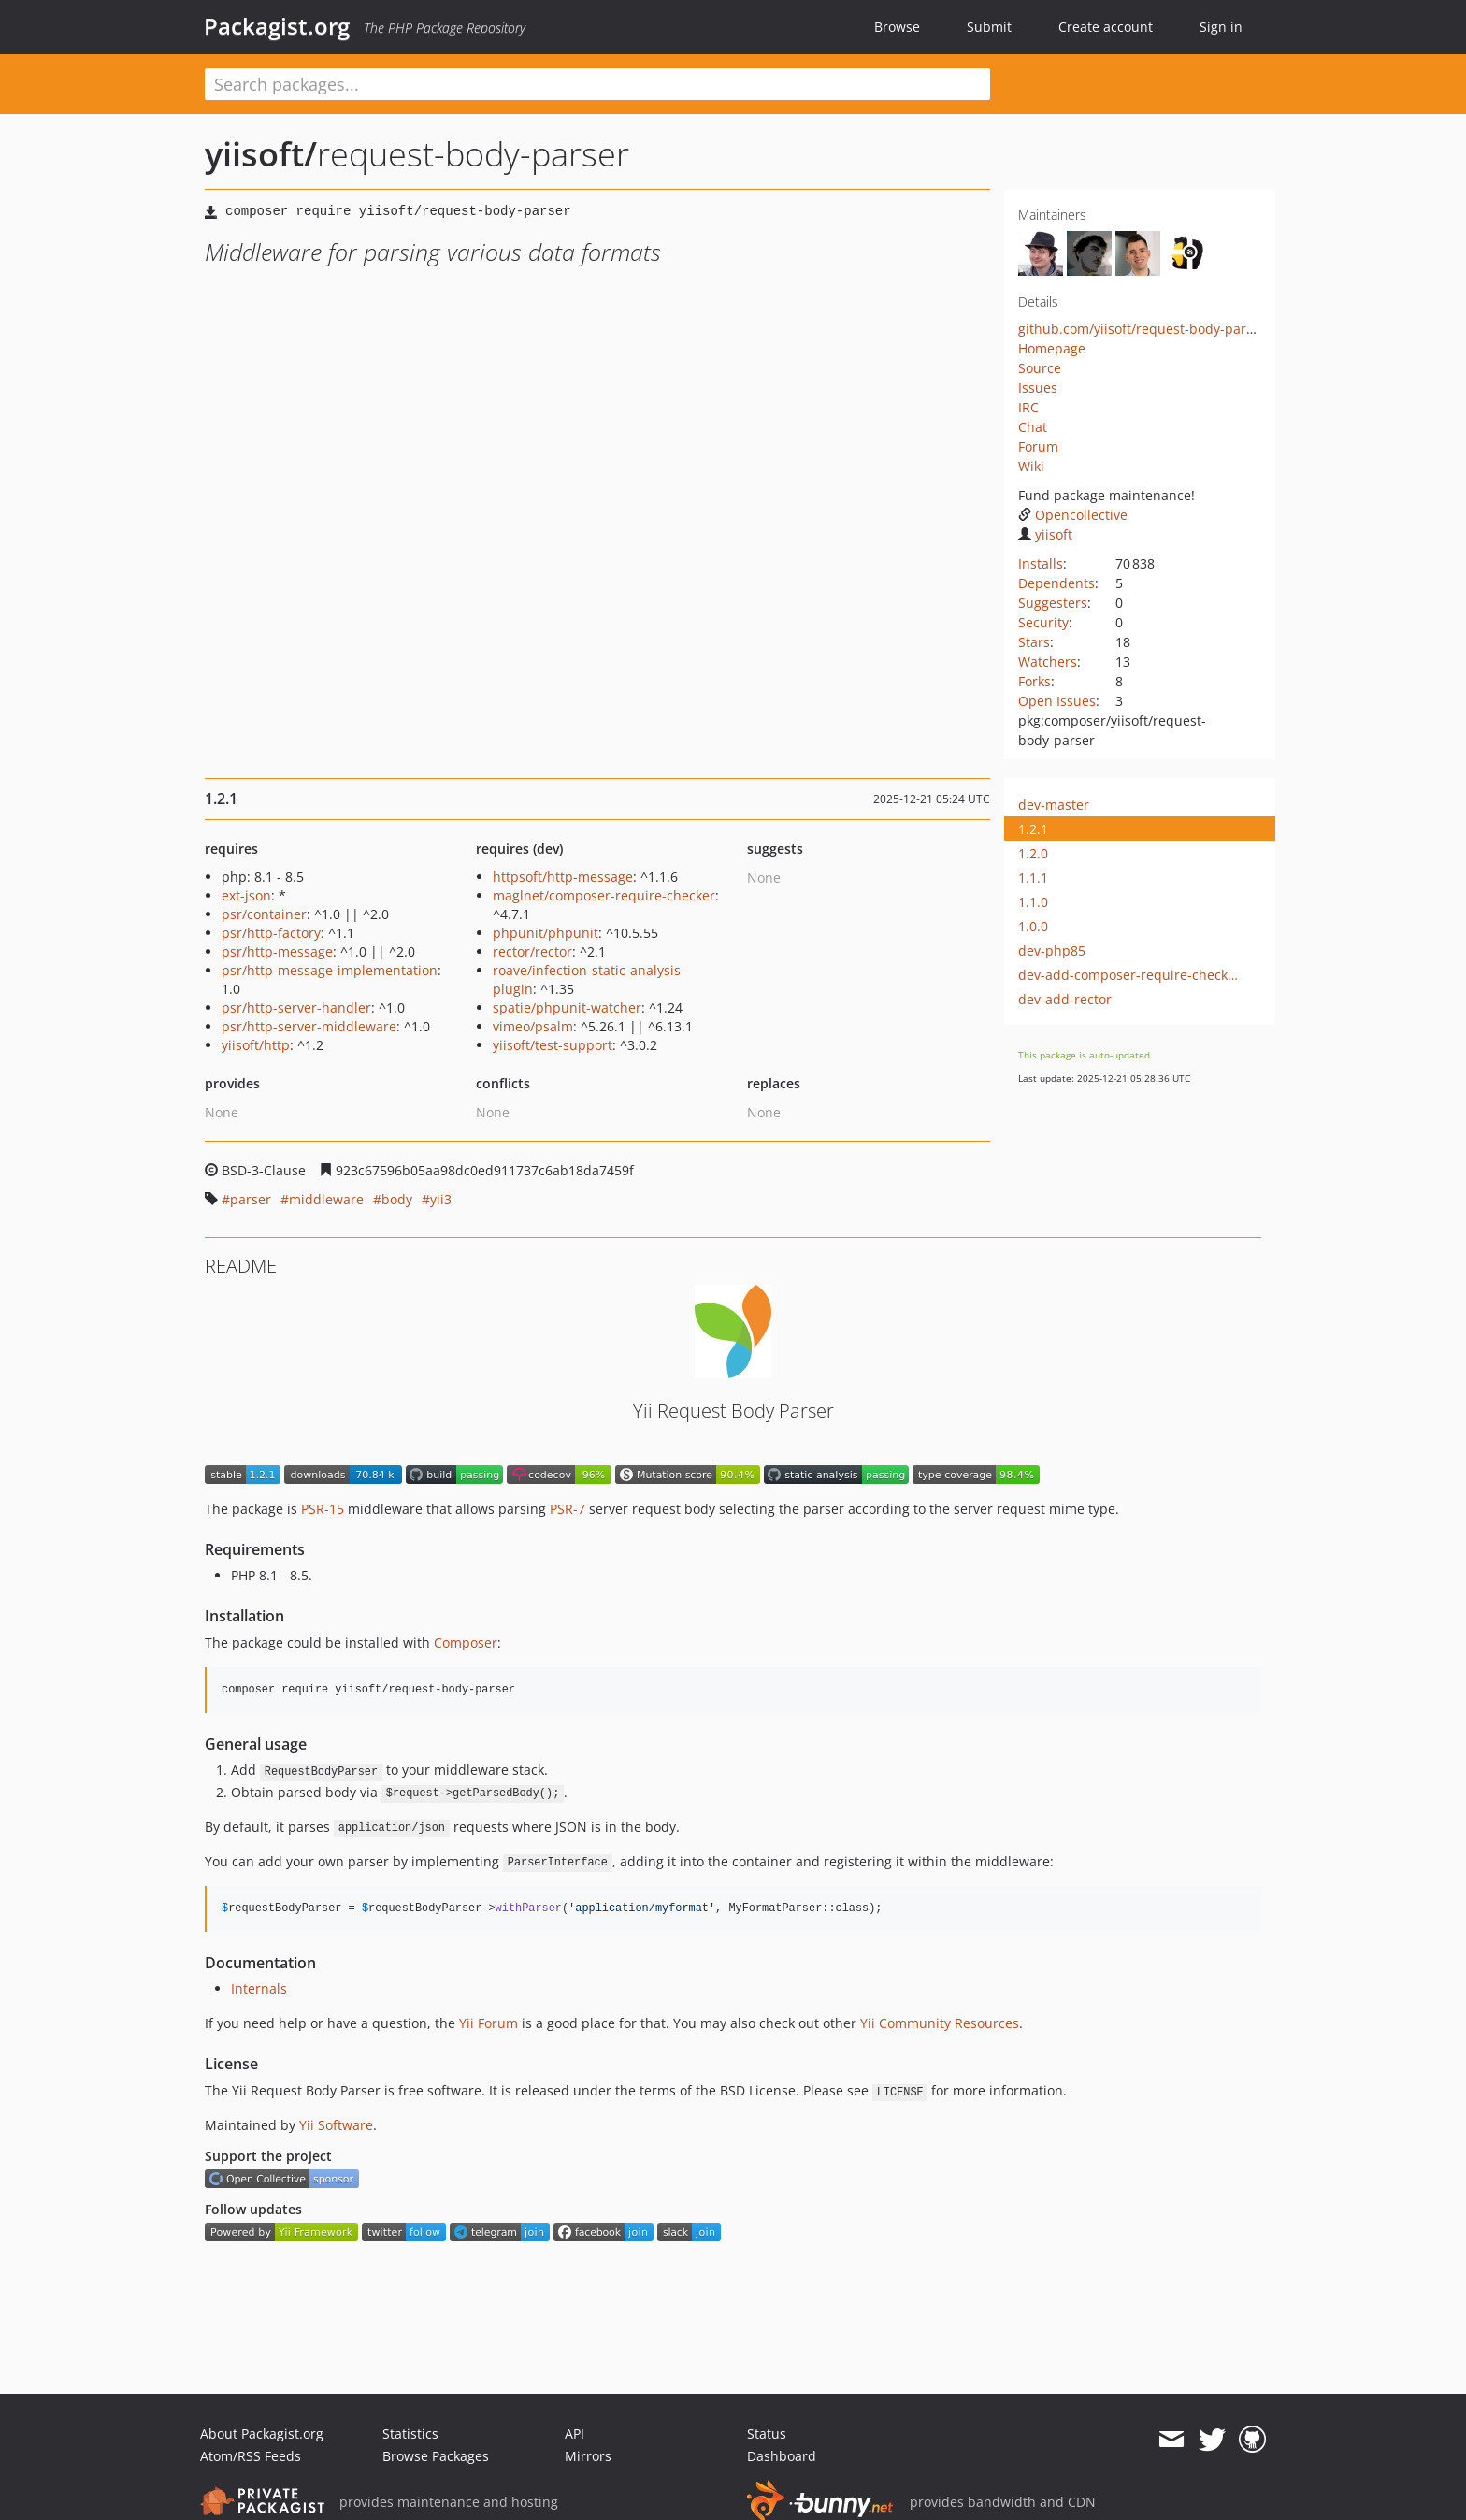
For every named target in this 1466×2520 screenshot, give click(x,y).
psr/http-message (277, 951)
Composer (465, 1642)
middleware (326, 1199)
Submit (989, 27)
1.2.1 (1033, 829)
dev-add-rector (1065, 999)
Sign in (1221, 27)
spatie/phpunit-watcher (567, 1007)
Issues (1037, 387)
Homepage (1051, 348)
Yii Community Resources (939, 2023)
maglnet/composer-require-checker (604, 895)
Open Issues (1057, 701)
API (574, 2433)
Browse (897, 27)
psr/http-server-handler (296, 1007)
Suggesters (1052, 603)
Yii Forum (488, 2023)
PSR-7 (567, 1509)
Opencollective (1073, 515)
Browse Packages (435, 2456)
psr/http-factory (271, 933)
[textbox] (597, 84)
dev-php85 (1051, 950)
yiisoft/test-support (552, 1045)
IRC (1028, 407)
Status (766, 2433)
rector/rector (532, 951)
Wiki (1031, 466)
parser (250, 1199)
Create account (1105, 27)
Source (1039, 368)
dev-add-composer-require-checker (1129, 975)
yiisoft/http (256, 1045)
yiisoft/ (261, 154)
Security (1043, 622)
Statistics (410, 2433)
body (396, 1199)
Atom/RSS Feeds (250, 2456)
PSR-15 (322, 1509)
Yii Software (336, 2125)
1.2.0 (1033, 853)
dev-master (1053, 805)
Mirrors (588, 2456)
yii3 (441, 1199)
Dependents (1056, 583)
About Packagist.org (261, 2433)
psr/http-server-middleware (309, 1026)
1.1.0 (1033, 902)
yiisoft (1045, 534)
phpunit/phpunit (545, 933)
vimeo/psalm (533, 1026)
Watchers (1047, 661)
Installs (1040, 563)
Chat (1032, 427)
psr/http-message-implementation (330, 970)
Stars (1034, 642)
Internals (259, 1988)
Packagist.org (277, 26)
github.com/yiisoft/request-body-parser (1142, 329)
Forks (1034, 681)
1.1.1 (1033, 877)
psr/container (264, 914)
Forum (1038, 446)
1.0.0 (1033, 926)
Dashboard (781, 2456)
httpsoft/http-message (563, 877)
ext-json (246, 895)
